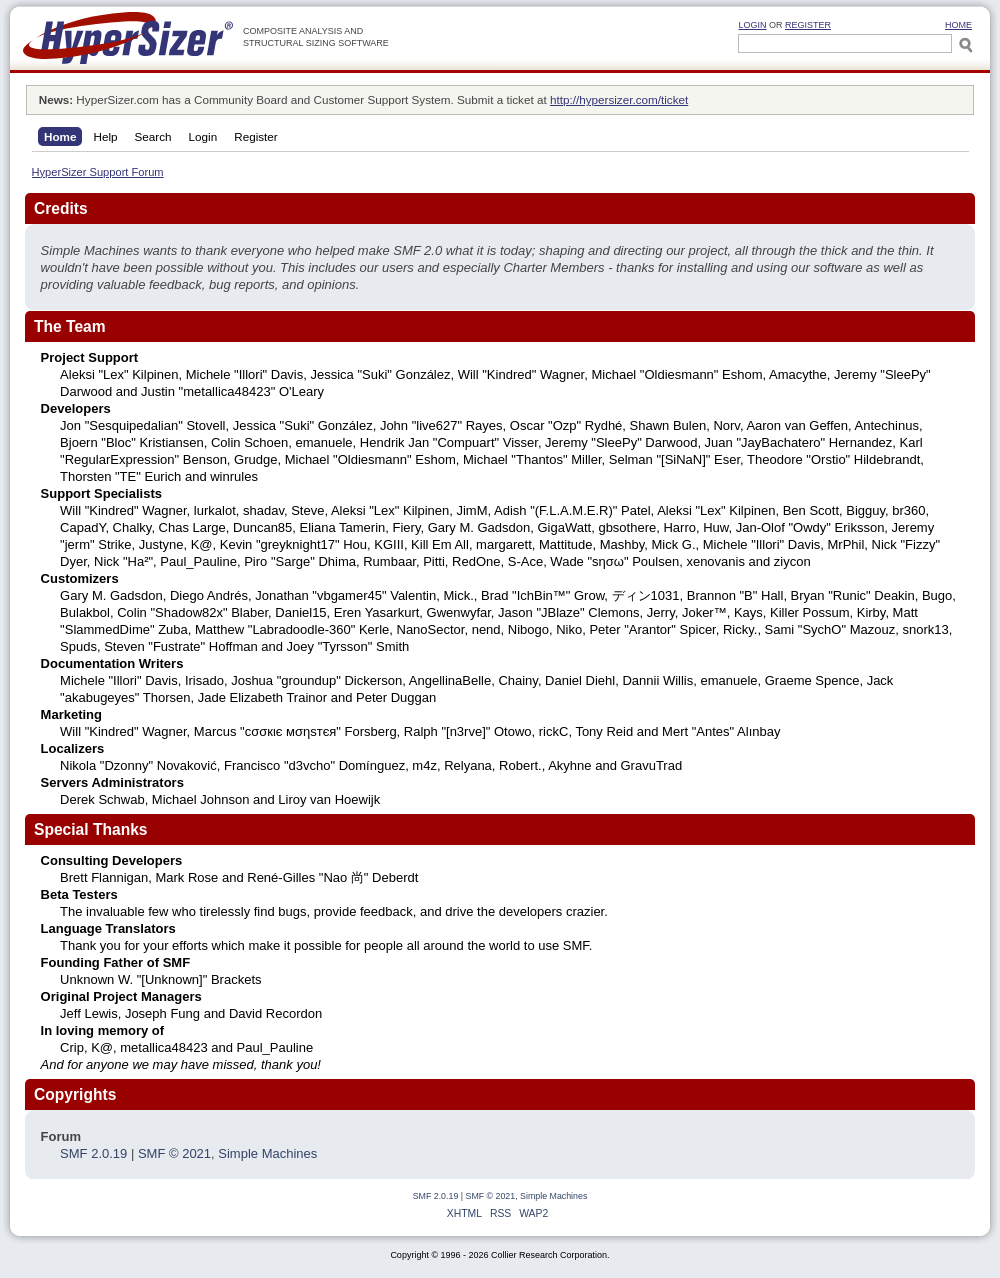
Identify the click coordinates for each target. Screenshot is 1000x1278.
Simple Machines (267, 1153)
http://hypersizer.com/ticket (619, 99)
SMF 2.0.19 (93, 1153)
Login (752, 25)
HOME (958, 25)
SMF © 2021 (174, 1153)
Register (808, 25)
